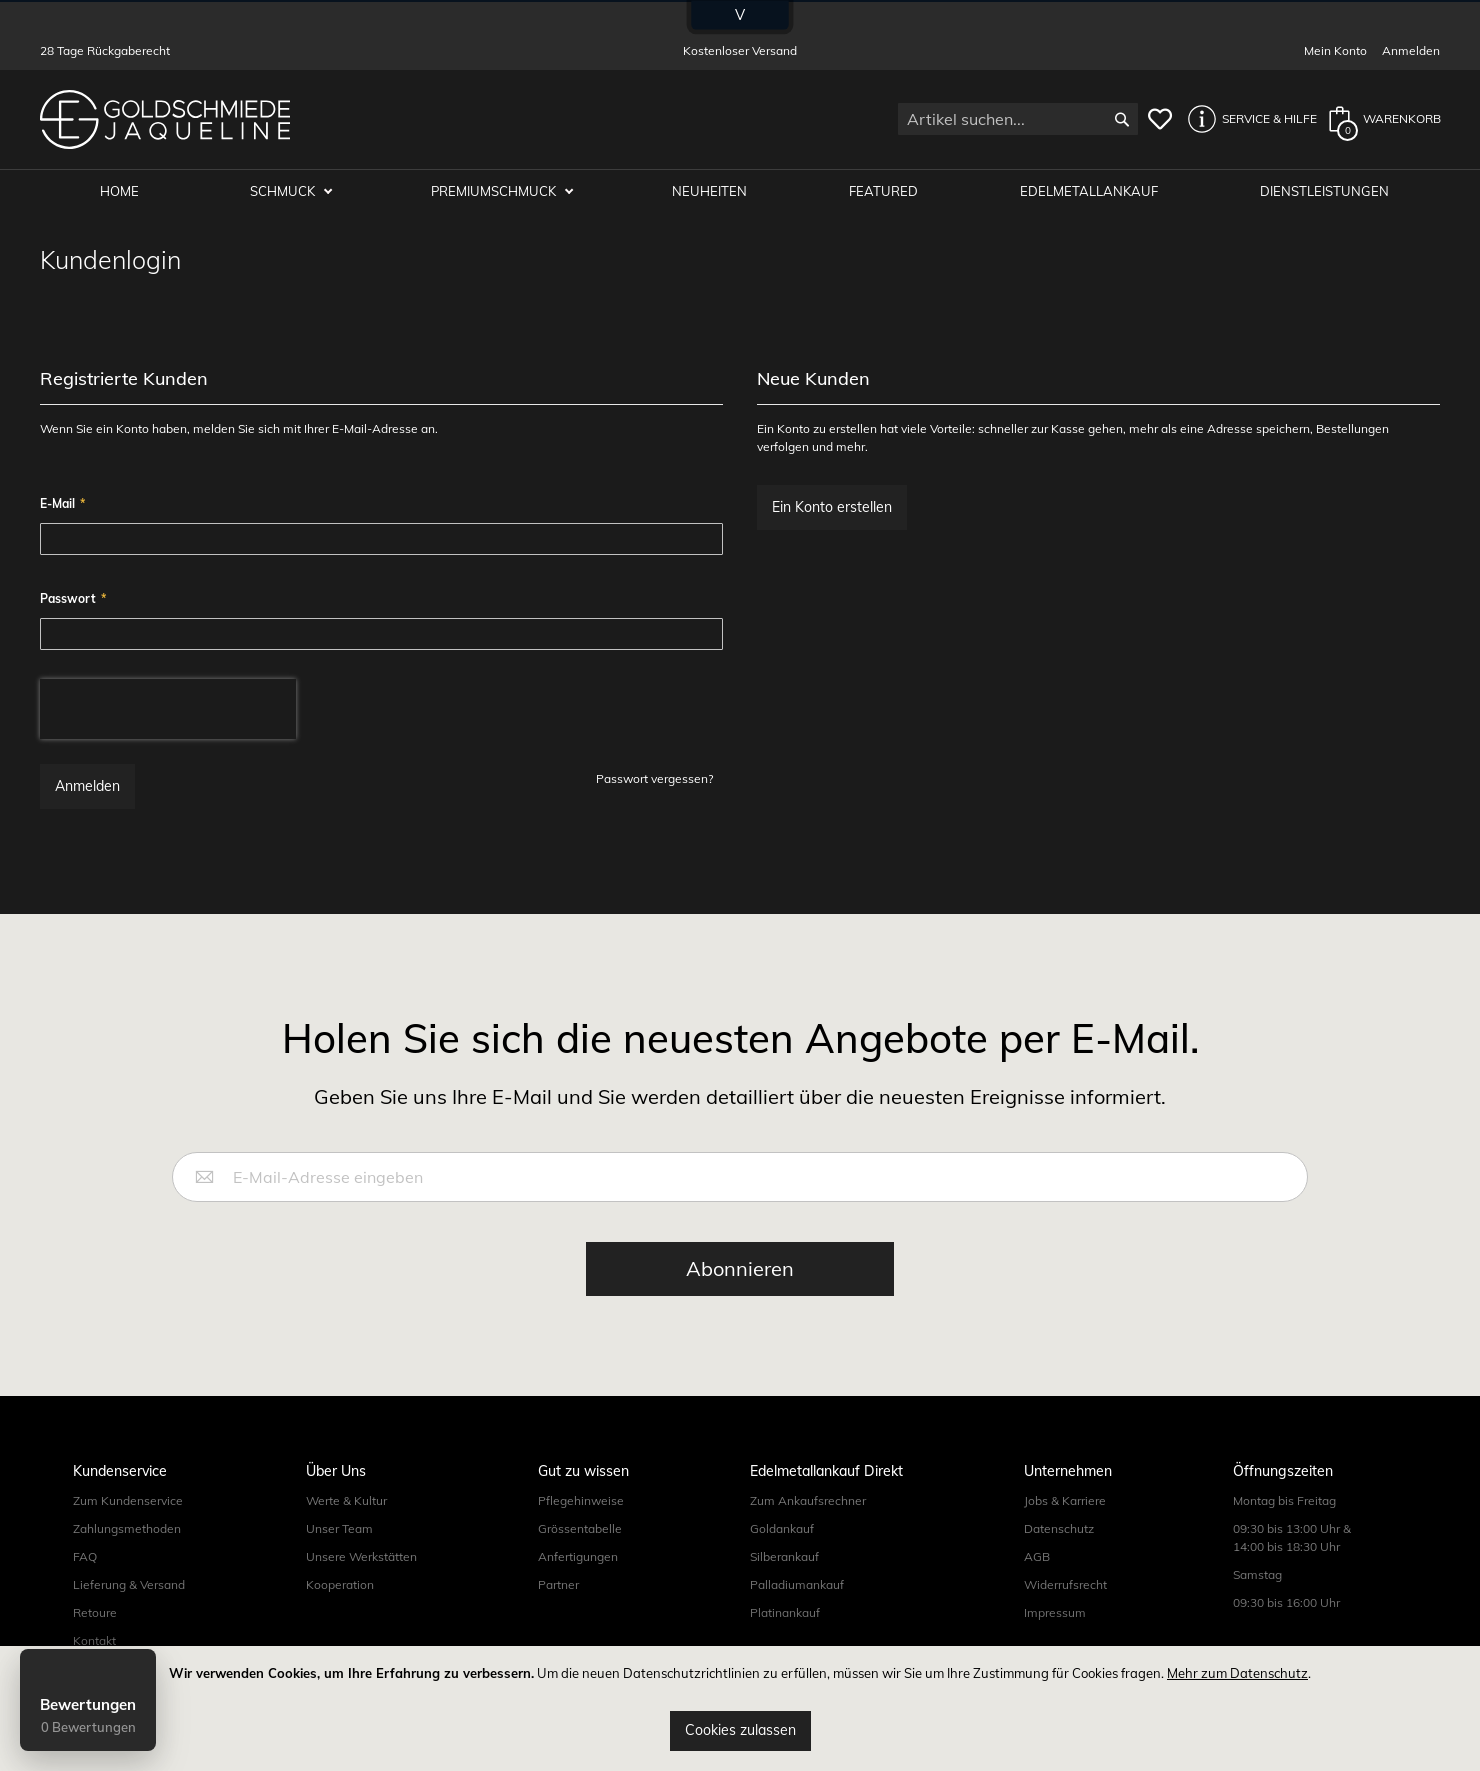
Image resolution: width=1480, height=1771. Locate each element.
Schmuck (286, 192)
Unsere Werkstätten (361, 1556)
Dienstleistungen (1324, 192)
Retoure (95, 1612)
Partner (558, 1584)
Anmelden (1411, 50)
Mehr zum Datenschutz (1237, 1673)
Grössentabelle (580, 1528)
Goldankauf (782, 1528)
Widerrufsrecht (1065, 1584)
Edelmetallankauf (1089, 192)
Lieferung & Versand (129, 1584)
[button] (1247, 119)
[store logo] (165, 119)
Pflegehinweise (581, 1500)
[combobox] (1018, 119)
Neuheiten (710, 192)
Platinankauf (785, 1612)
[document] (740, 1708)
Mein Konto (1335, 50)
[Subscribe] (740, 1269)
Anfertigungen (578, 1556)
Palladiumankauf (797, 1584)
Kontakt (94, 1640)
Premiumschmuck (496, 192)
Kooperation (340, 1584)
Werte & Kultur (346, 1500)
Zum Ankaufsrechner (808, 1500)
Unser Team (339, 1528)
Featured (884, 192)
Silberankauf (784, 1556)
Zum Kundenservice (128, 1500)
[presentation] (168, 709)
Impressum (1055, 1612)
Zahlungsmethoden (127, 1528)
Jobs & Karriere (1065, 1500)
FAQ (85, 1556)
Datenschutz (1059, 1528)
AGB (1037, 1556)
